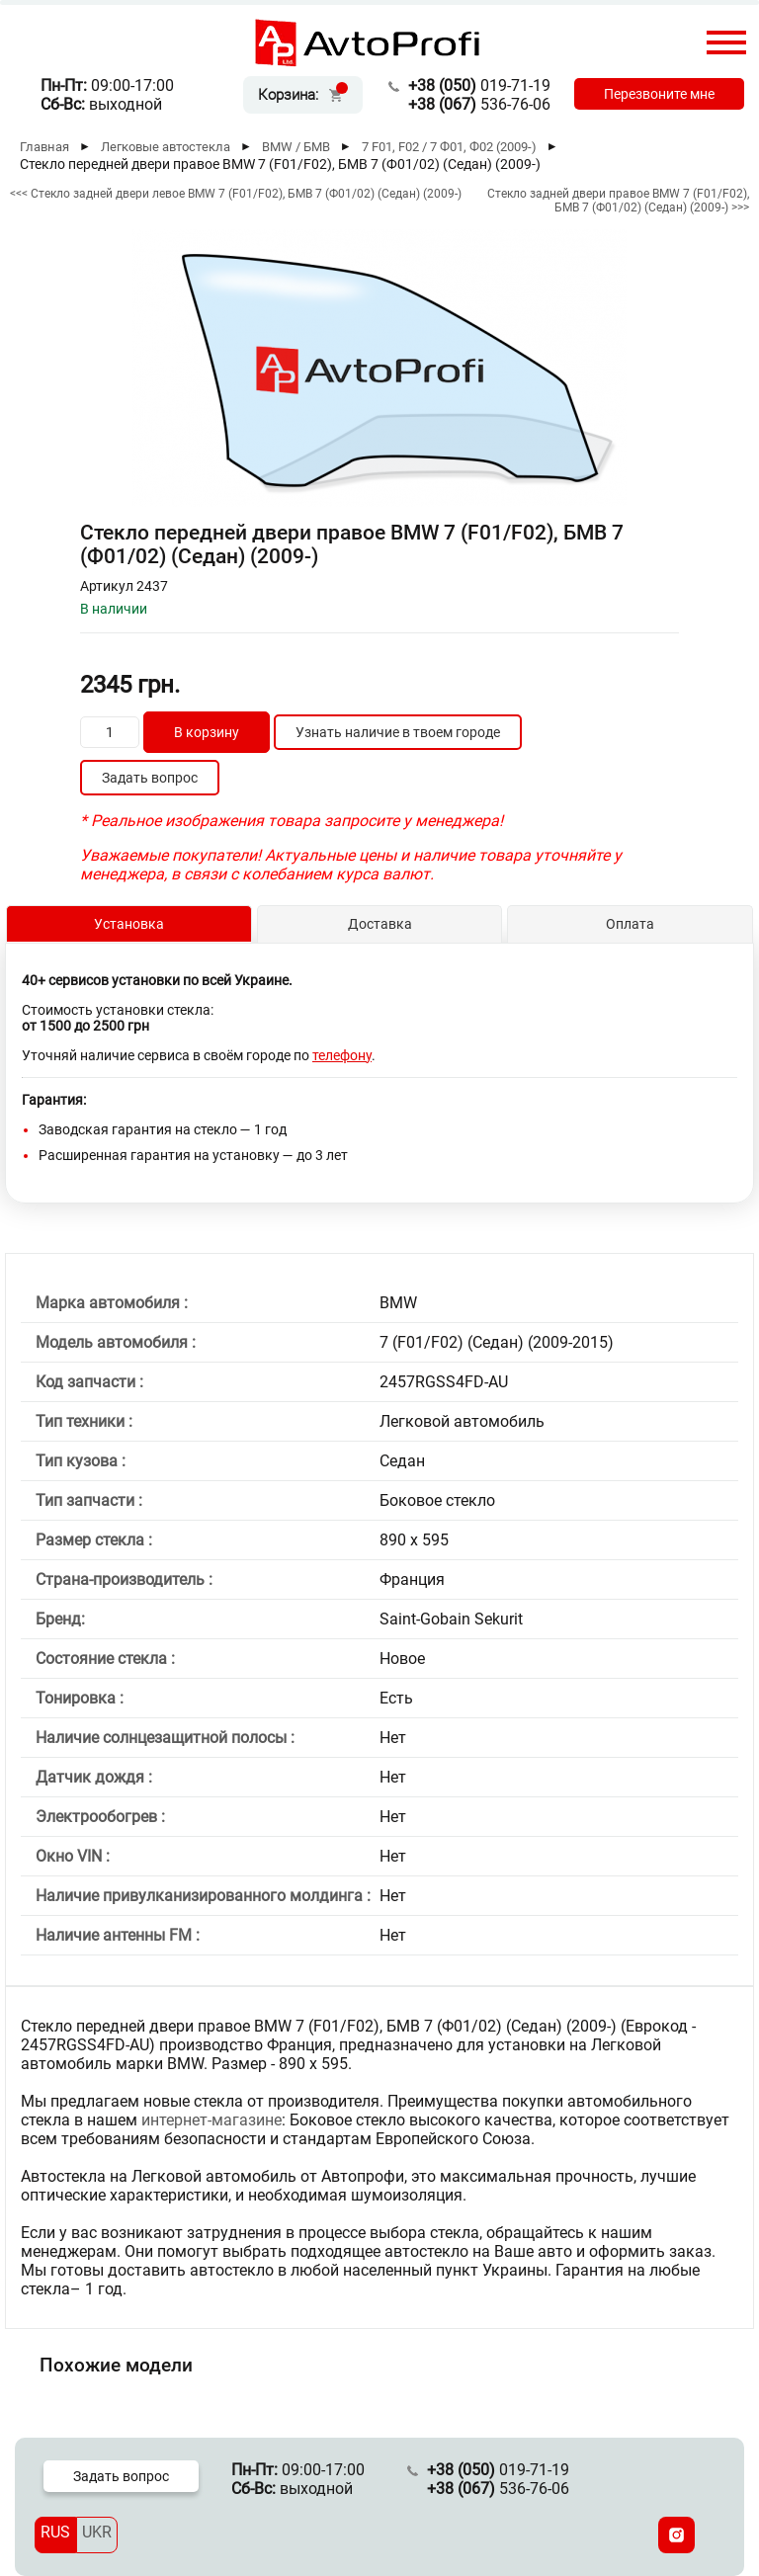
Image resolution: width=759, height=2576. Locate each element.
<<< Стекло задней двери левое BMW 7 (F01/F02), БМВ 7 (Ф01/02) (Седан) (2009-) (236, 194)
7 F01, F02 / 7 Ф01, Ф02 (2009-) (449, 146)
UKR (97, 2532)
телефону (342, 1055)
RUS (55, 2532)
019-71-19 (479, 85)
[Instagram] (676, 2535)
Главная (44, 146)
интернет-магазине (211, 2120)
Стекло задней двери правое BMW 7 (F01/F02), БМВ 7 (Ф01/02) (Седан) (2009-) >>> (618, 200)
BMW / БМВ (296, 146)
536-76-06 (479, 104)
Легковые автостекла (165, 146)
